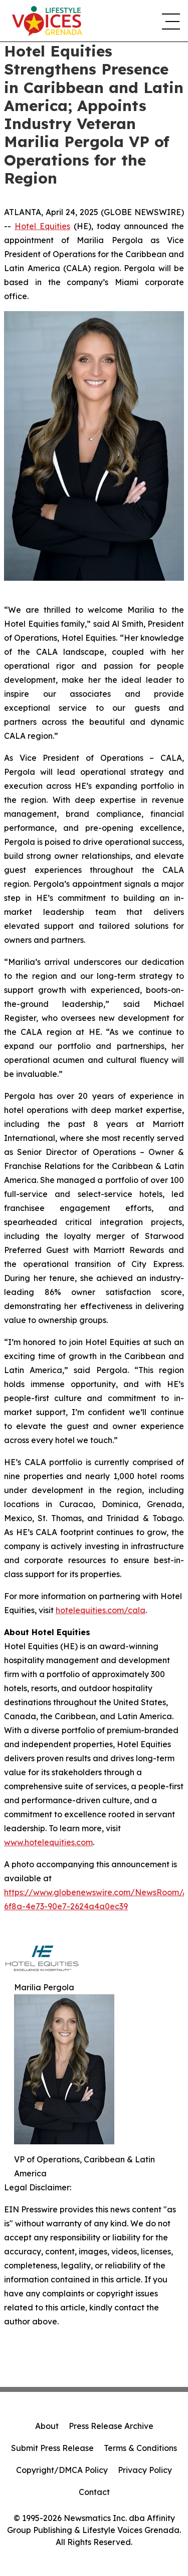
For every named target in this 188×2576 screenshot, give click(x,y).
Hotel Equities (42, 226)
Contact (94, 2492)
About (47, 2426)
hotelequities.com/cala (100, 1610)
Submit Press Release (52, 2448)
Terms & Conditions (140, 2448)
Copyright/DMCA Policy (62, 2470)
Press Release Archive (111, 2426)
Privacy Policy (145, 2470)
